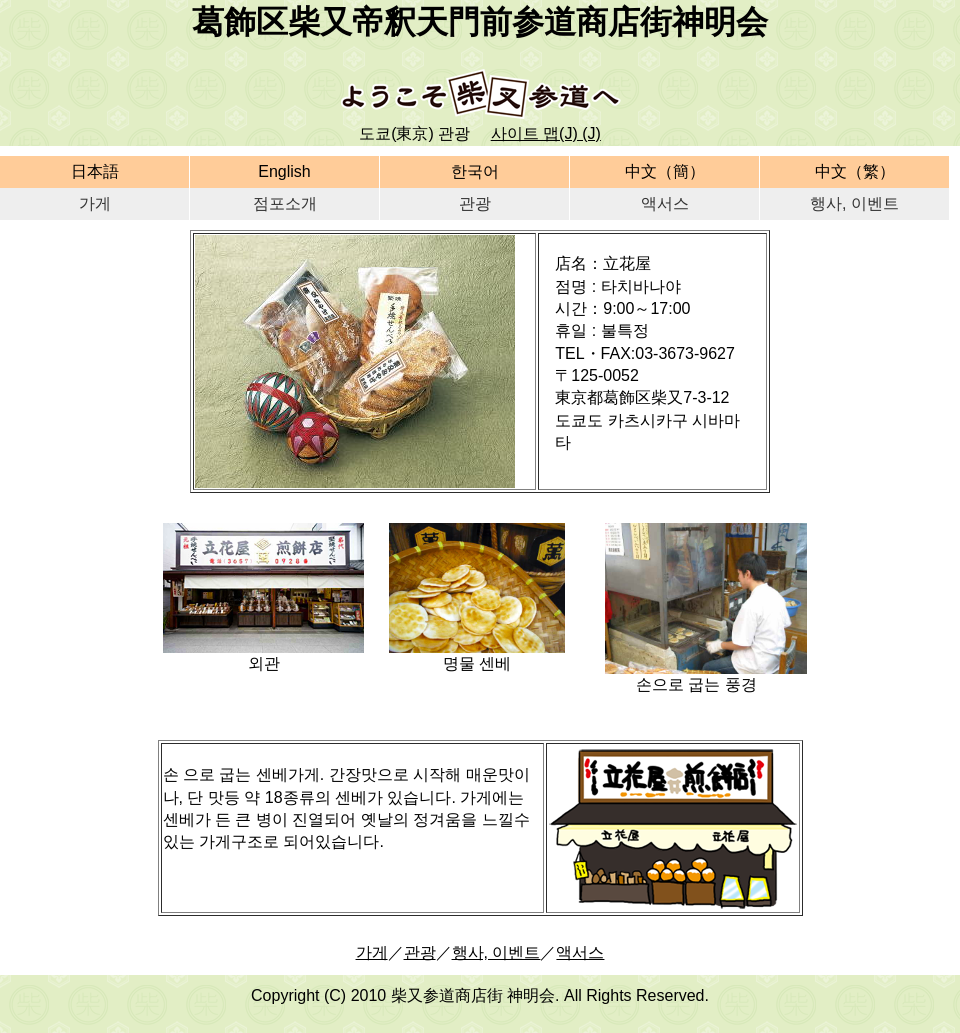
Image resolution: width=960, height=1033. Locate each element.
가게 (95, 203)
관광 (475, 203)
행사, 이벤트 (854, 203)
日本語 (95, 171)
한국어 (475, 171)
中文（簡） (665, 171)
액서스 (665, 203)
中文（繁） (855, 171)
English (284, 171)
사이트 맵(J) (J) (546, 133)
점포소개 (285, 203)
